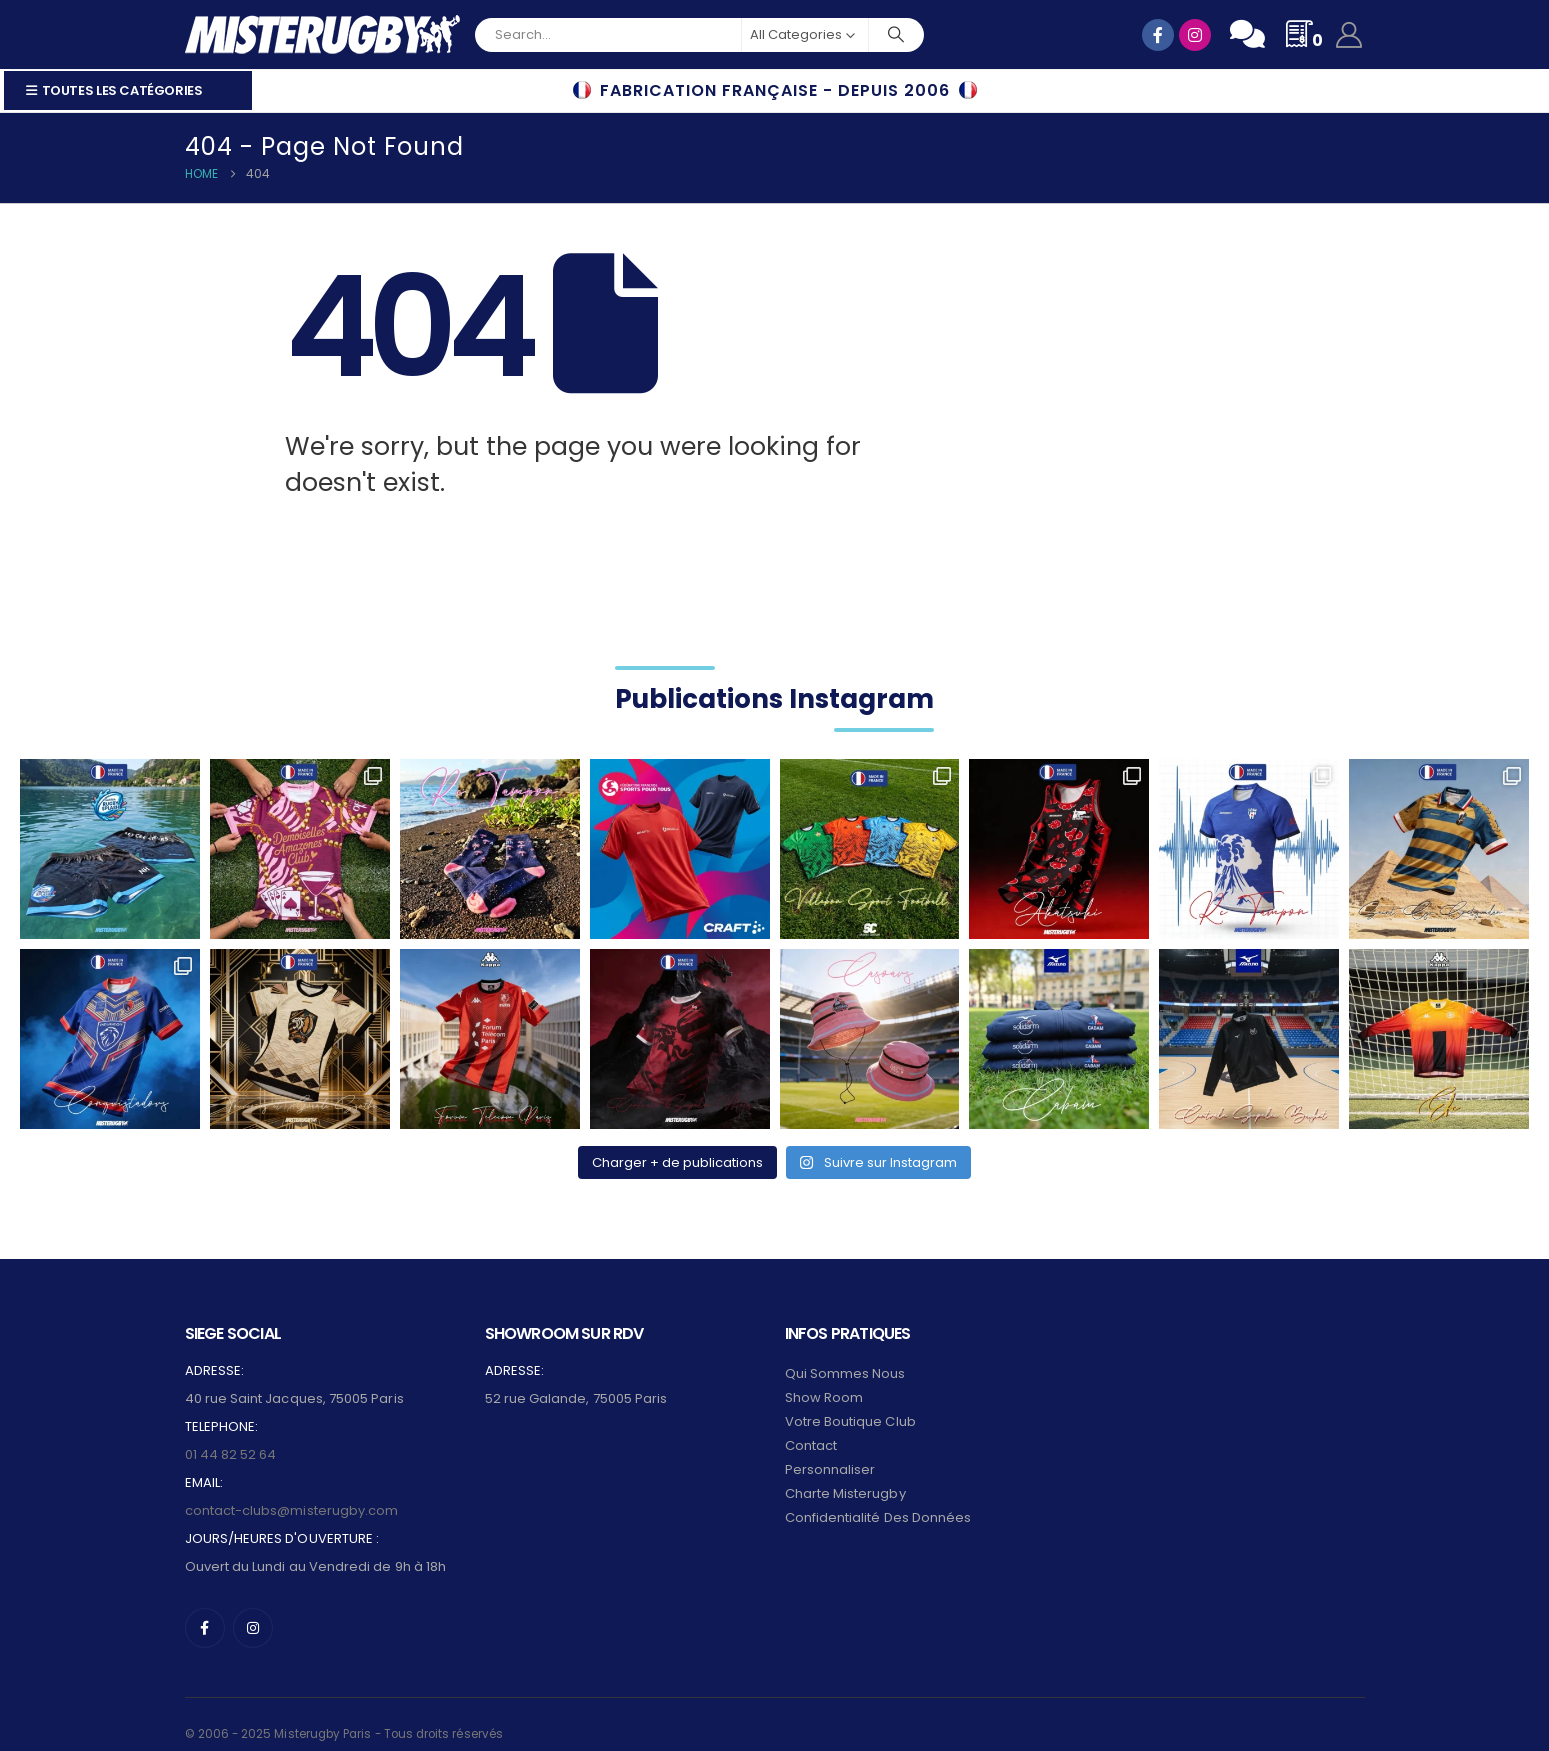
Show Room (824, 1380)
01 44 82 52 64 (231, 1437)
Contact (811, 1428)
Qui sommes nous (845, 1356)
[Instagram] (253, 1611)
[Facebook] (205, 1611)
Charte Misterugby (845, 1476)
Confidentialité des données (878, 1500)
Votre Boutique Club (850, 1404)
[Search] (897, 35)
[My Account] (1348, 35)
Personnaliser (830, 1452)
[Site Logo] (322, 34)
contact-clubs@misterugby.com (292, 1493)
